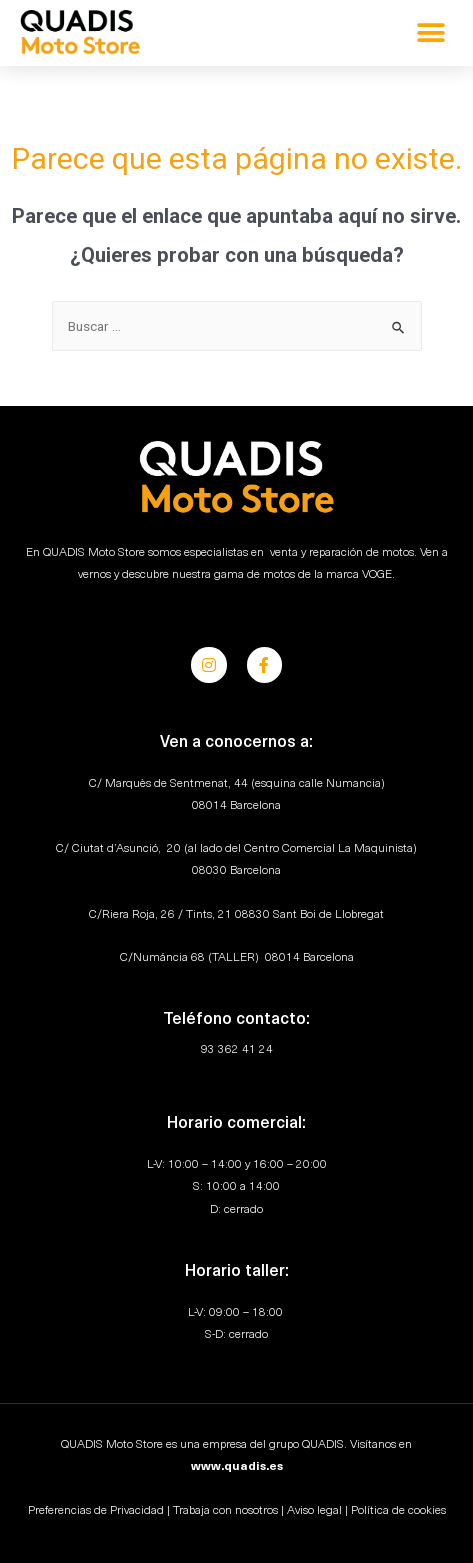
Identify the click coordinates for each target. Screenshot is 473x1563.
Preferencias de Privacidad (96, 1511)
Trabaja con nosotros (225, 1511)
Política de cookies (398, 1511)
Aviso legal (314, 1511)
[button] (430, 32)
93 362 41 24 (237, 1050)
